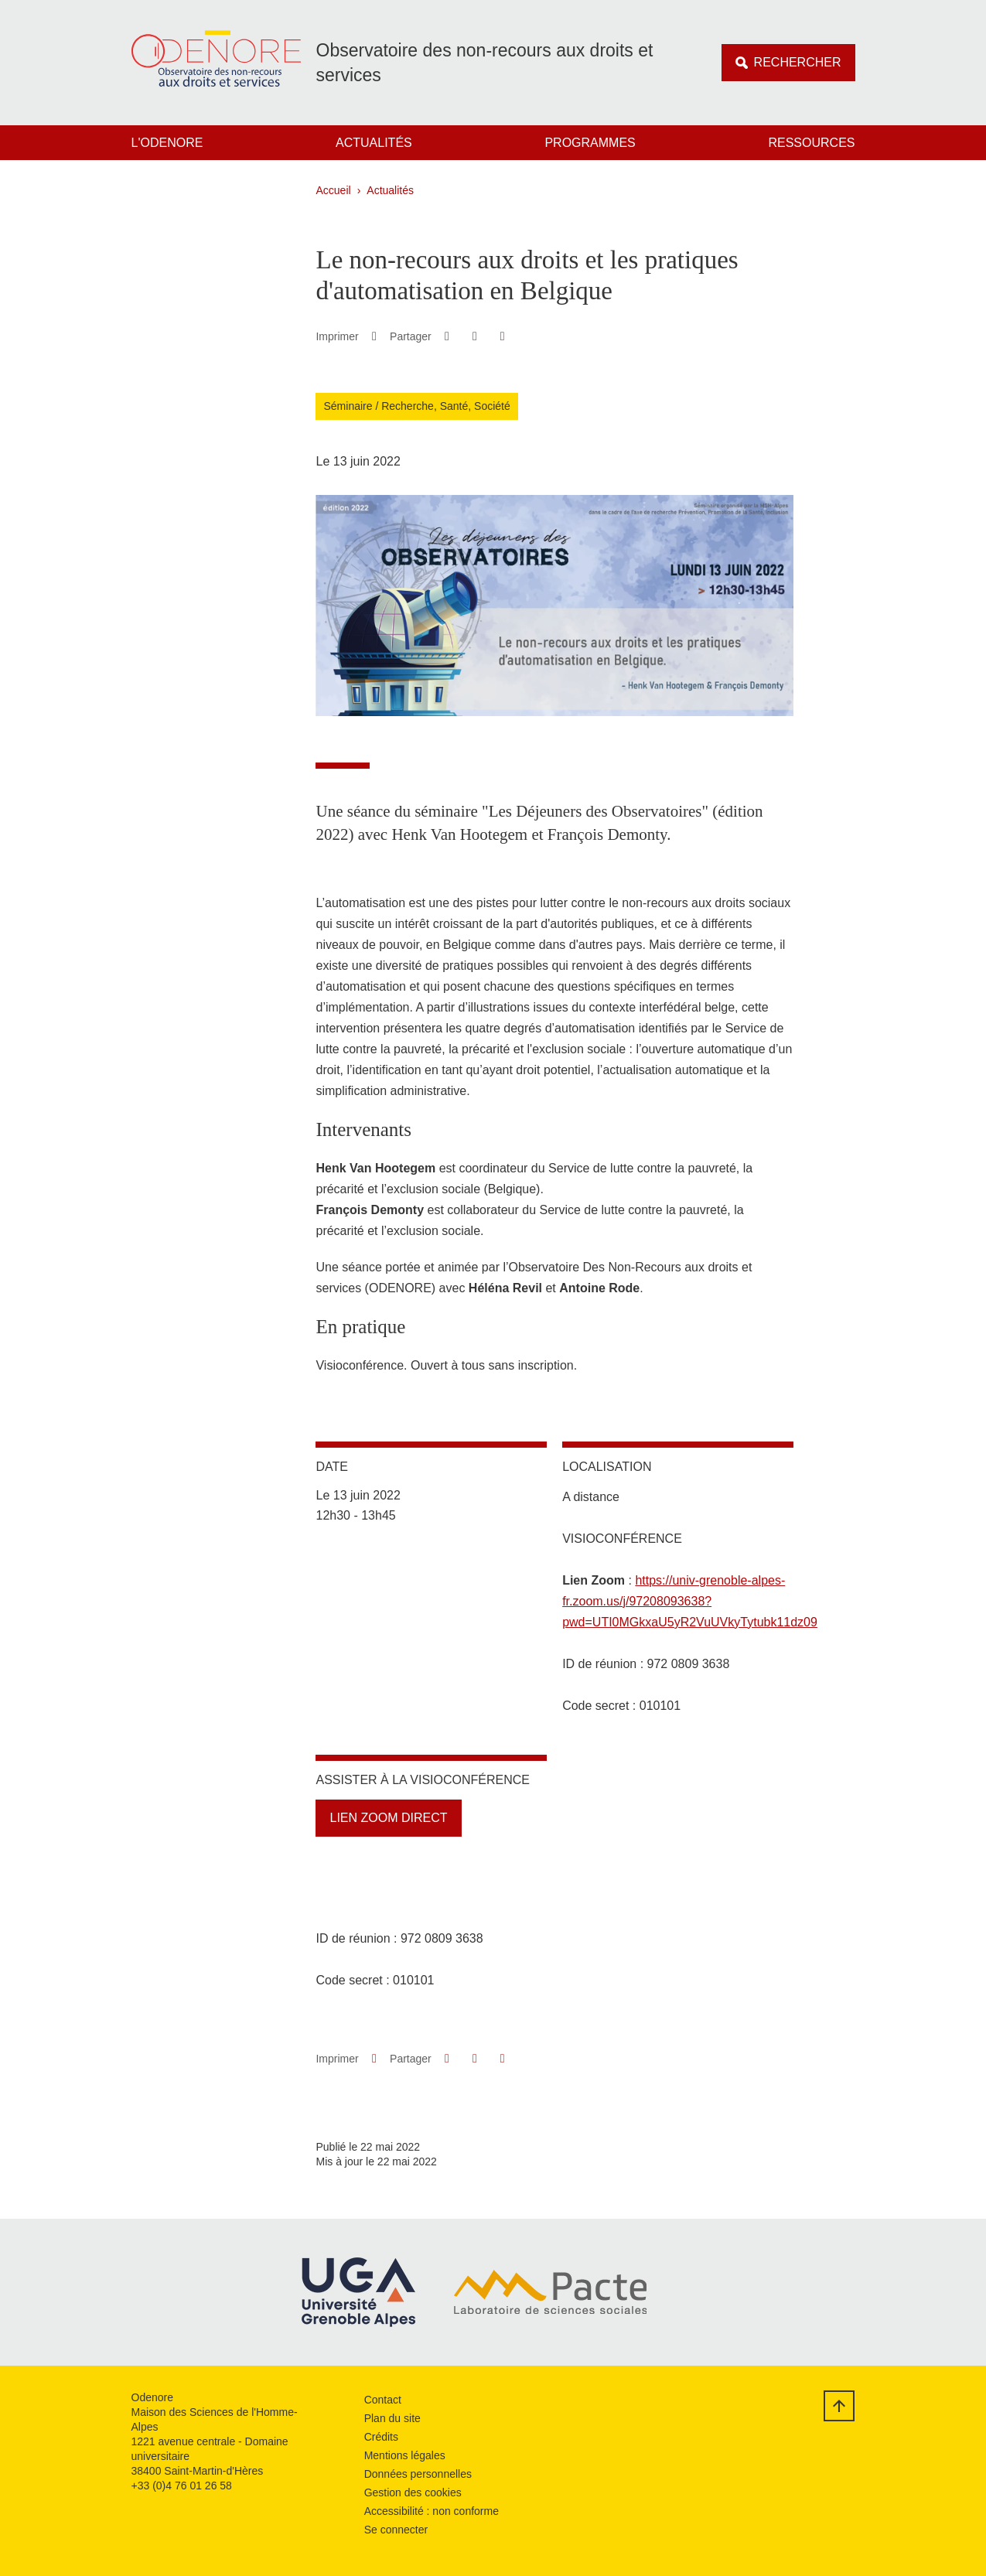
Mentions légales (404, 2455)
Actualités (374, 142)
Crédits (381, 2437)
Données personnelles (418, 2474)
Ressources (811, 142)
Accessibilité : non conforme (431, 2511)
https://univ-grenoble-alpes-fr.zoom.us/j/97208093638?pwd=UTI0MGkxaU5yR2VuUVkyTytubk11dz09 (689, 1601)
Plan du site (392, 2418)
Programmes (589, 142)
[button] (447, 336)
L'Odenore (167, 142)
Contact (382, 2399)
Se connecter (396, 2529)
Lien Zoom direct (388, 1817)
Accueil (333, 190)
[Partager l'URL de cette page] (502, 336)
